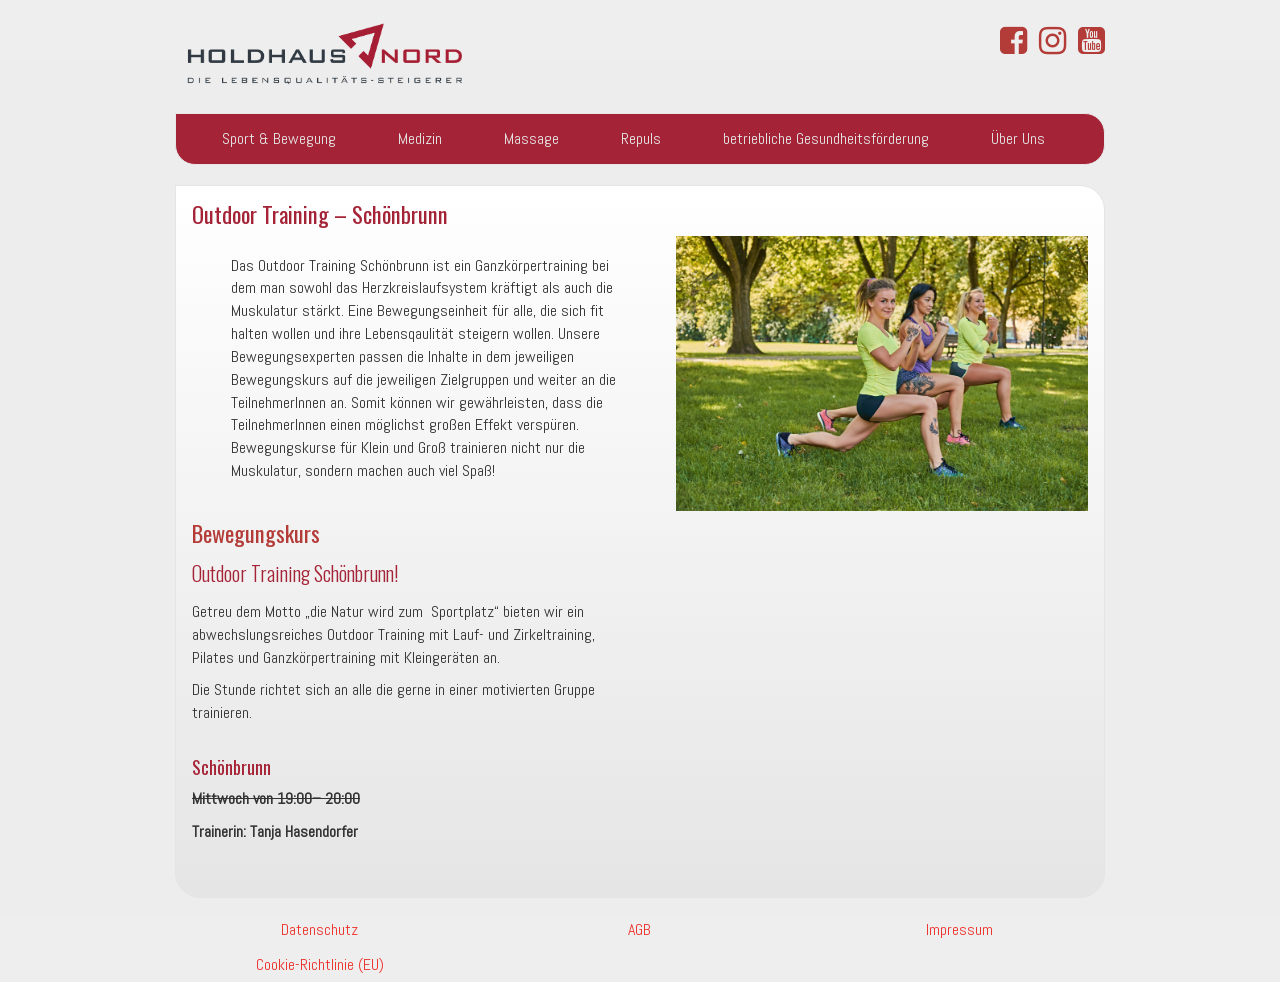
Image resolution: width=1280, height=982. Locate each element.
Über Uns (1018, 138)
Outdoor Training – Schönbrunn (320, 213)
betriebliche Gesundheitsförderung (826, 138)
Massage (531, 138)
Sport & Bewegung (279, 138)
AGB (639, 929)
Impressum (959, 929)
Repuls (641, 138)
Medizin (420, 138)
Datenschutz (319, 929)
